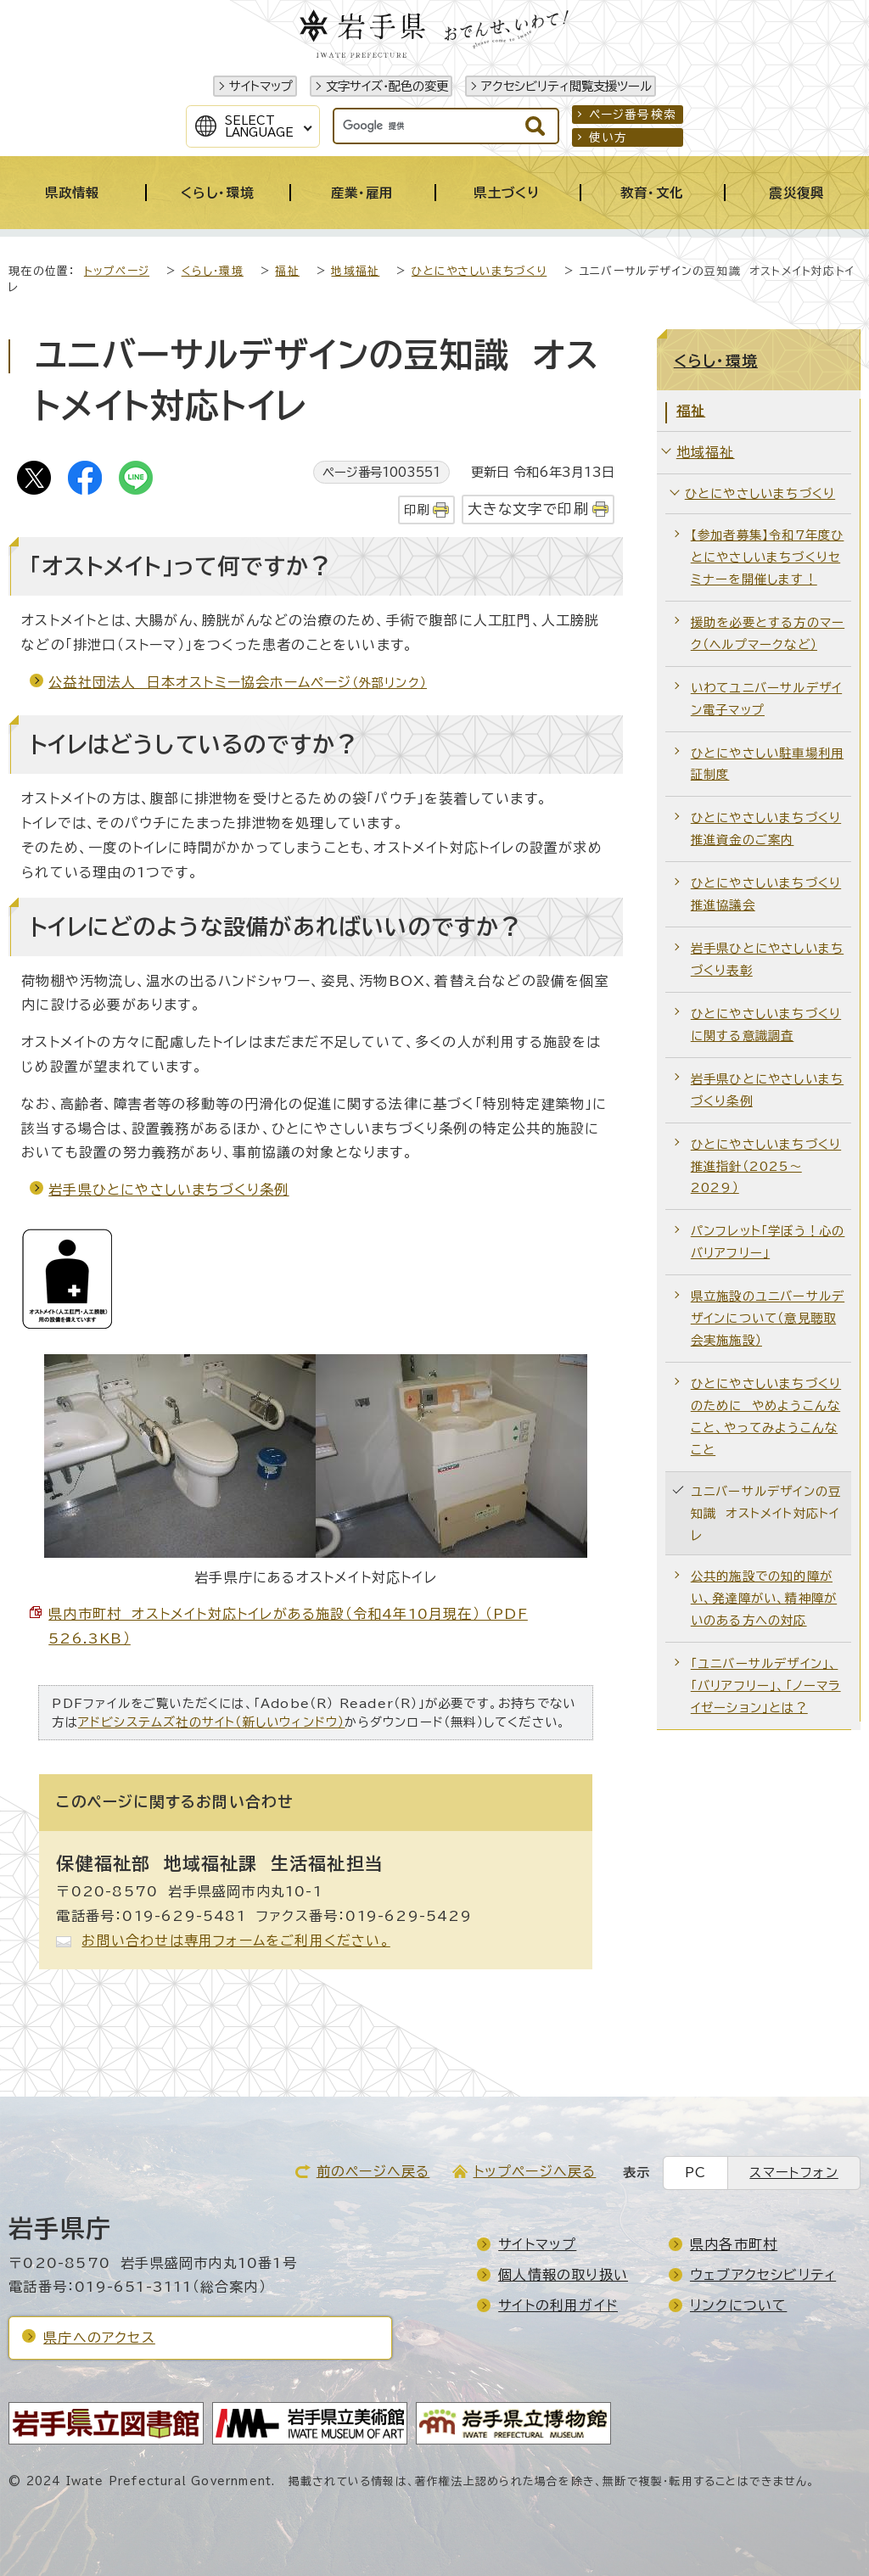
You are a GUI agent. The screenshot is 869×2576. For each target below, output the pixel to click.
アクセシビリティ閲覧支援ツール (566, 86)
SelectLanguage (259, 126)
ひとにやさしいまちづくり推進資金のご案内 (766, 828)
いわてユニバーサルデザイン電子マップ (766, 698)
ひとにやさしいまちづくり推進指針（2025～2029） (766, 1166)
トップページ (116, 271)
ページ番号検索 (632, 114)
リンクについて (738, 2305)
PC (695, 2172)
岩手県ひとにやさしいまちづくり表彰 (767, 959)
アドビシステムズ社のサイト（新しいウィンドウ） (211, 1722)
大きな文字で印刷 (528, 508)
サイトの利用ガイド (558, 2305)
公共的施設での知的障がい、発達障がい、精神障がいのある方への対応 (764, 1598)
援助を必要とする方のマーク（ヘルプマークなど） (767, 633)
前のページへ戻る (373, 2171)
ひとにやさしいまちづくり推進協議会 (766, 893)
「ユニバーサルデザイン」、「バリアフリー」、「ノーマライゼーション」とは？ (766, 1685)
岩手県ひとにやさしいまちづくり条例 (168, 1189)
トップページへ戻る (535, 2171)
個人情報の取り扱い (563, 2275)
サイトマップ (261, 86)
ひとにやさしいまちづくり (479, 271)
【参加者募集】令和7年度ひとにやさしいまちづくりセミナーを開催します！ (767, 557)
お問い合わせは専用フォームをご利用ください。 (235, 1940)
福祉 (287, 271)
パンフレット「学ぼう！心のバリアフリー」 (768, 1241)
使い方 (608, 137)
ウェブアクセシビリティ (763, 2275)
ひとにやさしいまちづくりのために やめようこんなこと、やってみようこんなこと (766, 1416)
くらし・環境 (213, 271)
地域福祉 (355, 271)
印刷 (416, 509)
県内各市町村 (733, 2244)
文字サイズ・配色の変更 (387, 86)
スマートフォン (793, 2172)
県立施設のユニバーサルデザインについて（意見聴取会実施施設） (767, 1318)
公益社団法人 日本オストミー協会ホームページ (237, 682)
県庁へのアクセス (99, 2337)
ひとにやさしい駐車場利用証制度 (767, 764)
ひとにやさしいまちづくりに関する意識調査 (766, 1024)
